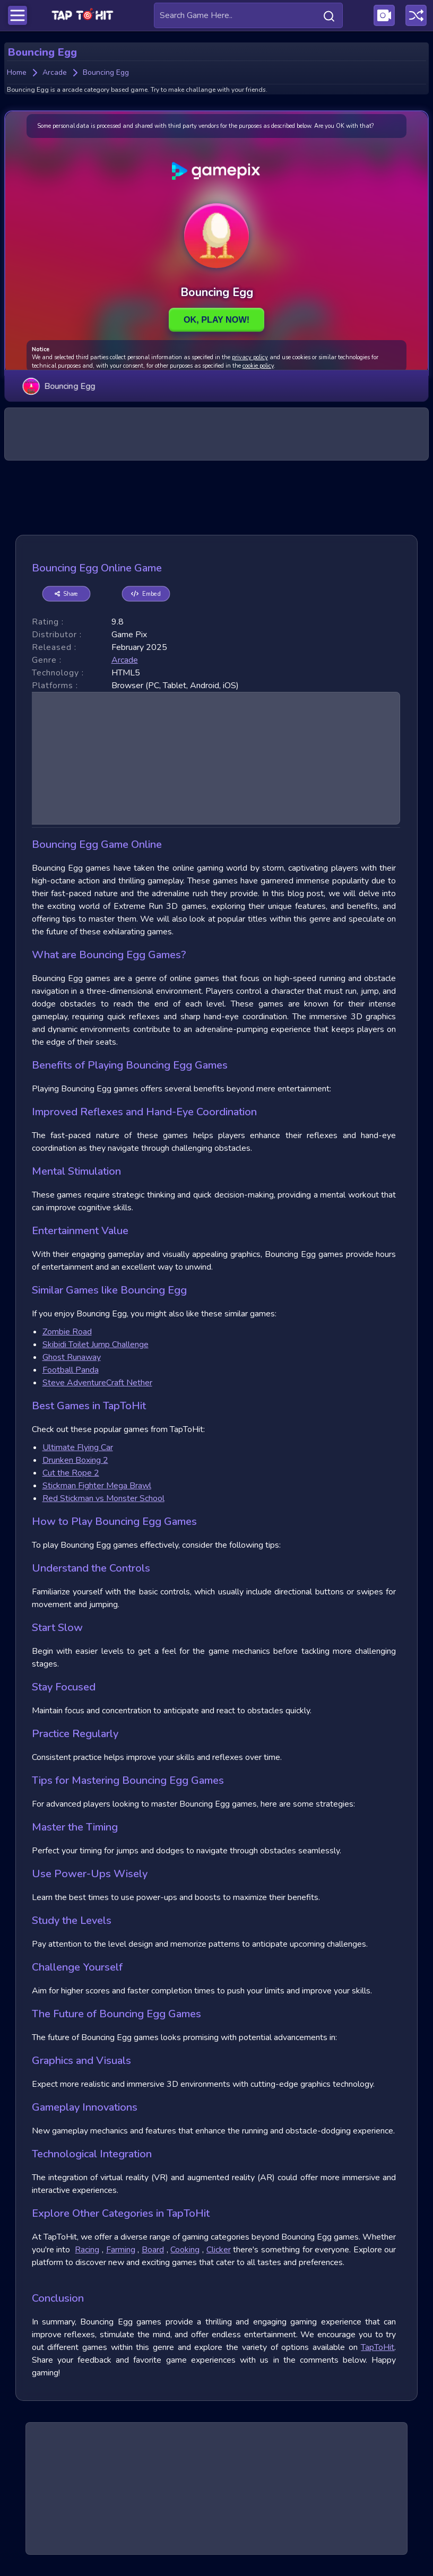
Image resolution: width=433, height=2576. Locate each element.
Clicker (218, 2250)
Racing (87, 2250)
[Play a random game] (416, 15)
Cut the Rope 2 (70, 1473)
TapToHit (377, 2347)
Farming (120, 2250)
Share (66, 593)
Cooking (185, 2250)
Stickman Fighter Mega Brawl (96, 1485)
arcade (124, 660)
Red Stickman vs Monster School (103, 1498)
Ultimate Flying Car (77, 1447)
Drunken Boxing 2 (75, 1460)
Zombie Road (67, 1332)
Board (153, 2250)
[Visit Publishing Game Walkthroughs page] (384, 15)
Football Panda (70, 1370)
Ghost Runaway (71, 1357)
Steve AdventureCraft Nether (97, 1383)
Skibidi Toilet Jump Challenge (95, 1344)
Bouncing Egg (59, 385)
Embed (146, 593)
